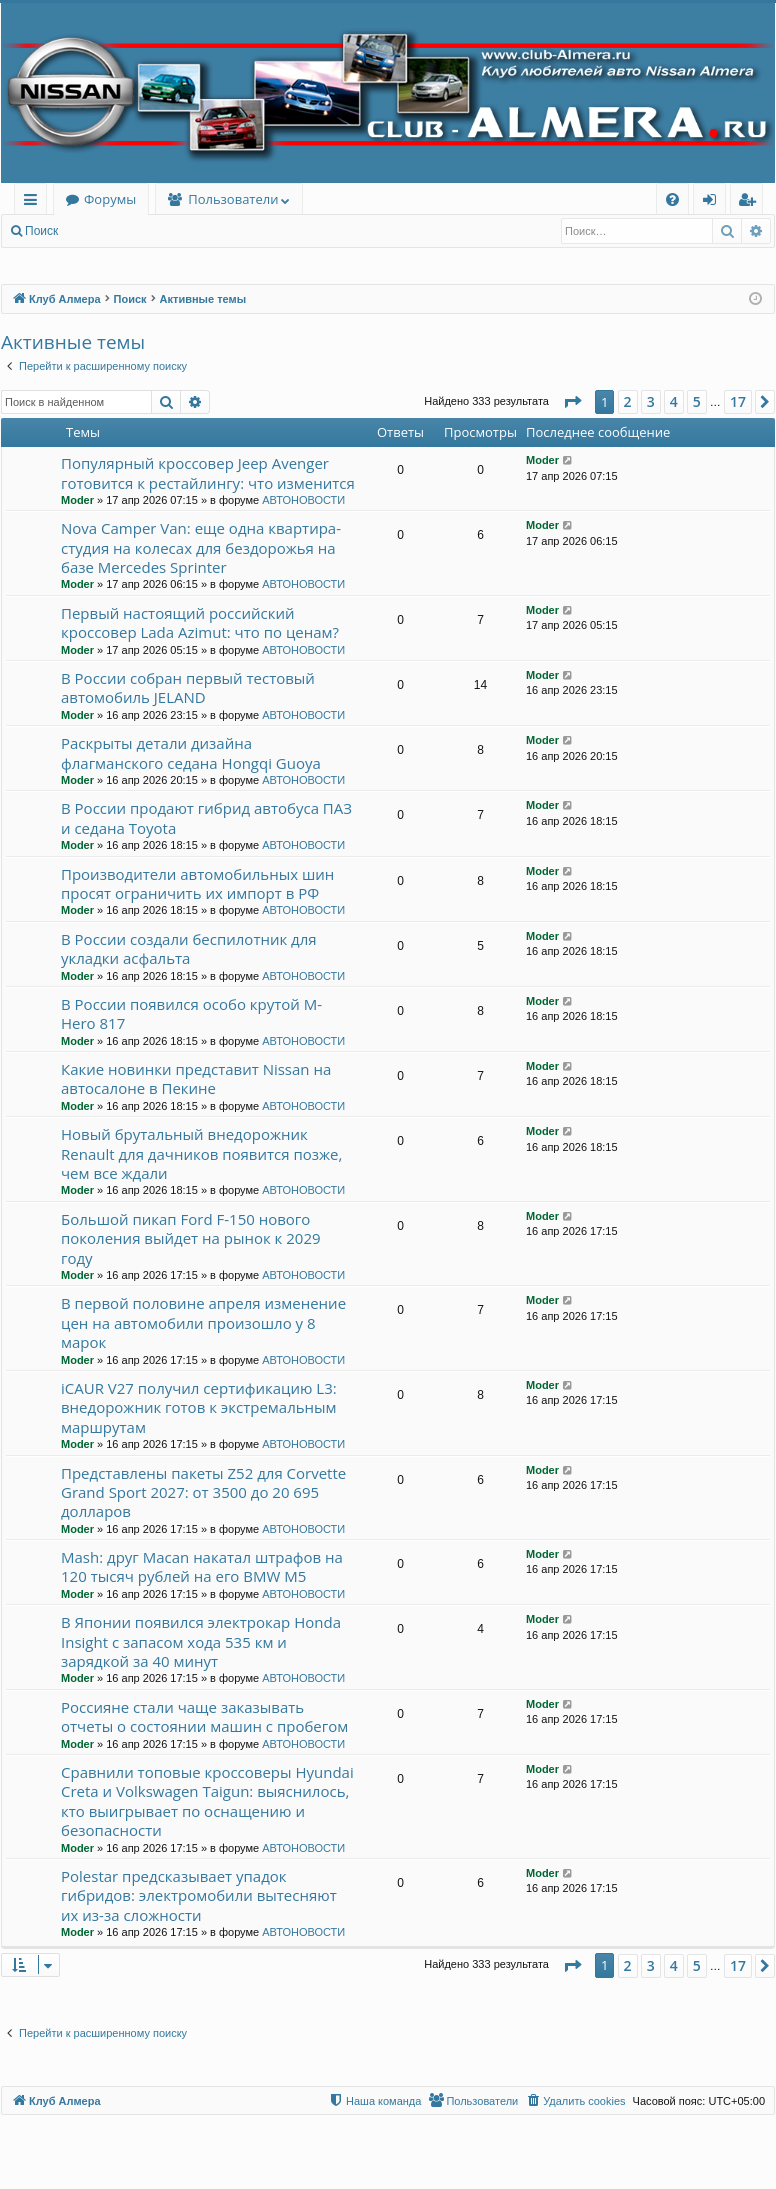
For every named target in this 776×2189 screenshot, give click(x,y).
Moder (77, 500)
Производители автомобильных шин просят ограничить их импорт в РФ (197, 883)
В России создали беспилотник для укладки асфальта (189, 948)
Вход (101, 231)
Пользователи (233, 199)
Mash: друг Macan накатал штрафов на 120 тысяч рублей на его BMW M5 (202, 1566)
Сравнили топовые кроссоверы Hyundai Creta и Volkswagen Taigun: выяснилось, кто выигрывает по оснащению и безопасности (207, 1801)
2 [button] (628, 401)
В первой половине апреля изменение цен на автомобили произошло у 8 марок (203, 1322)
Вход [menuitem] (713, 202)
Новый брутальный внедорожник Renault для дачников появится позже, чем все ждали (201, 1153)
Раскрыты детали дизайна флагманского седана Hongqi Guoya (191, 752)
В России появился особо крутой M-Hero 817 (191, 1013)
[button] (572, 402)
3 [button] (651, 401)
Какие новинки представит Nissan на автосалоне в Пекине (196, 1078)
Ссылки (34, 202)
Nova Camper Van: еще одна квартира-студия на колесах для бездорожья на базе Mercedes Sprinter (201, 547)
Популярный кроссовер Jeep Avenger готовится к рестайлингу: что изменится (208, 472)
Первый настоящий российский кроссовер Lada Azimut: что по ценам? (200, 622)
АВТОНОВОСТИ (303, 500)
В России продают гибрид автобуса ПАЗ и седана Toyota (206, 817)
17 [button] (738, 401)
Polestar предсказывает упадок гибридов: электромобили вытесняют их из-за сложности (199, 1895)
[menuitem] (672, 199)
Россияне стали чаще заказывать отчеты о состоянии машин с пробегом (204, 1716)
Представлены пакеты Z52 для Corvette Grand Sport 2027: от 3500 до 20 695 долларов (203, 1492)
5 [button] (697, 401)
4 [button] (674, 401)
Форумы (110, 199)
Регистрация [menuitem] (751, 202)
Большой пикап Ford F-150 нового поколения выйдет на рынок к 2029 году (191, 1238)
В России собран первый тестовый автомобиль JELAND (188, 687)
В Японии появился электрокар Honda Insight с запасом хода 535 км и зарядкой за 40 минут (201, 1641)
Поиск (41, 231)
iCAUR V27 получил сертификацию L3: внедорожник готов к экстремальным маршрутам (199, 1407)
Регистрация (179, 231)
